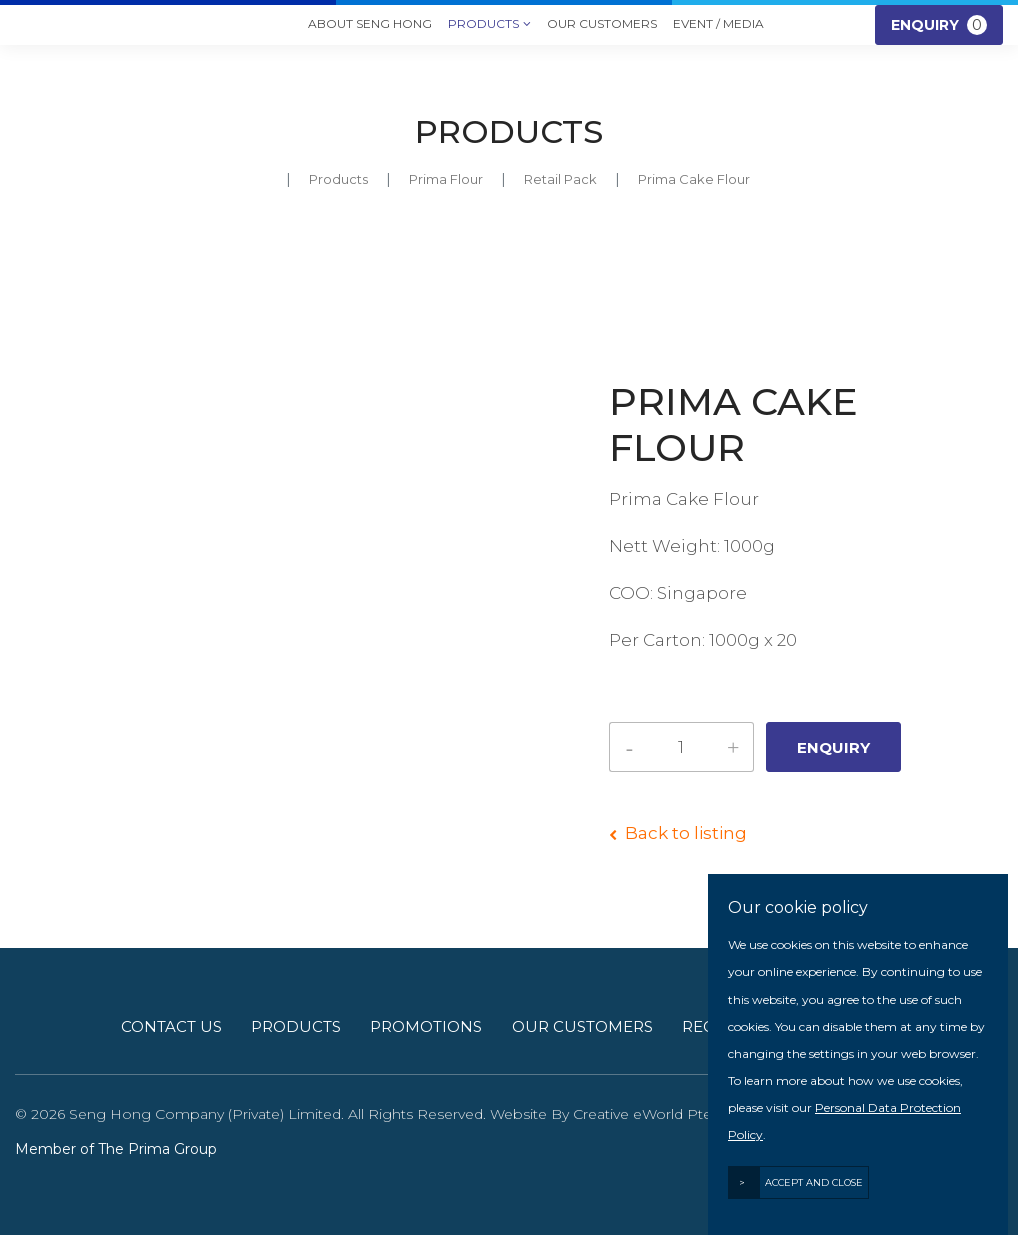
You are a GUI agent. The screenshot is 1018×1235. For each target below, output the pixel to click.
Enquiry (939, 25)
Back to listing (686, 833)
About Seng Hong (370, 23)
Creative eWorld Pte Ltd (656, 1114)
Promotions (426, 1026)
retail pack (560, 179)
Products (489, 25)
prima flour (446, 179)
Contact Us (171, 1026)
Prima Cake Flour (694, 179)
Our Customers (602, 23)
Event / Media (718, 23)
